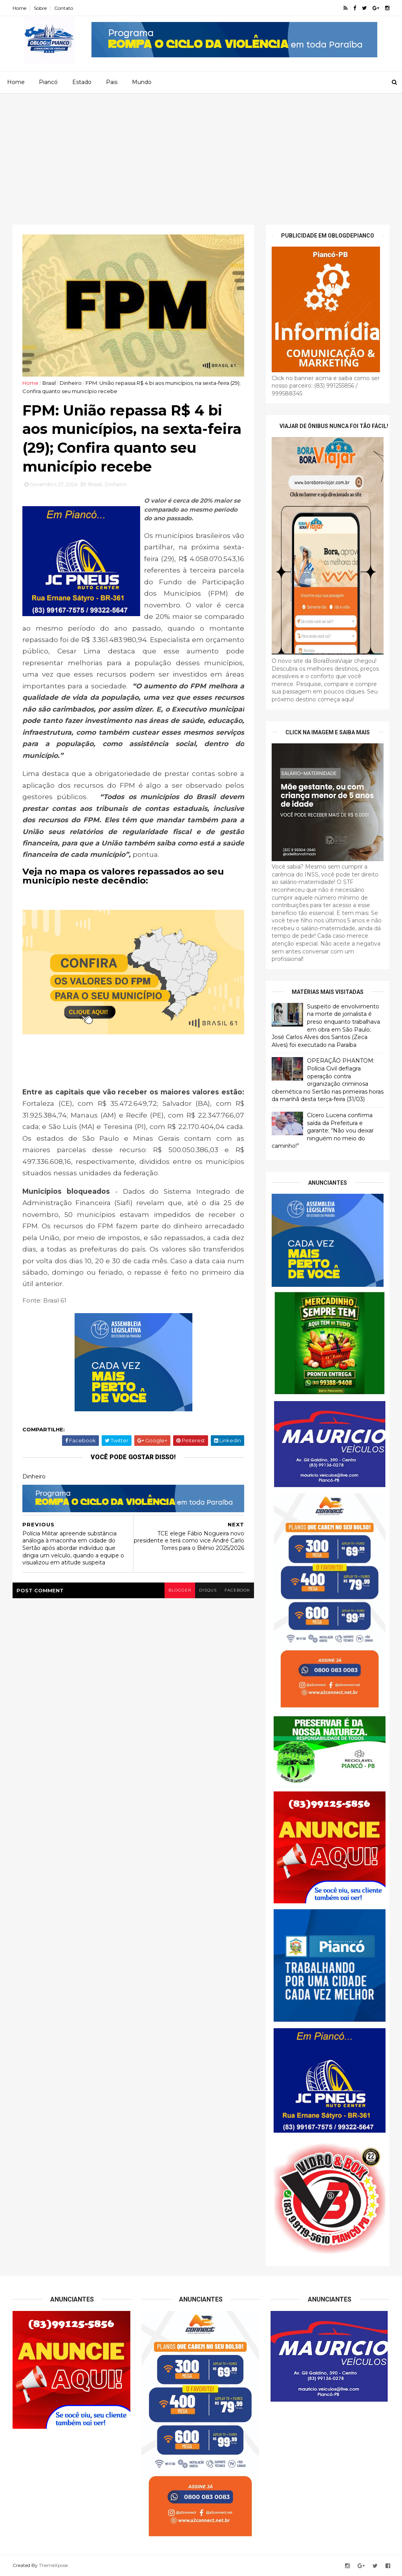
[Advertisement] (201, 152)
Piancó (48, 82)
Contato (63, 8)
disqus (208, 1590)
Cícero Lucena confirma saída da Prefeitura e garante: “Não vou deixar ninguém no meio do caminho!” (323, 1130)
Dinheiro (71, 383)
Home (19, 8)
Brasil (49, 383)
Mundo (142, 82)
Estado (81, 82)
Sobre (40, 8)
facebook (237, 1590)
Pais (111, 82)
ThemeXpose (53, 2565)
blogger (179, 1590)
